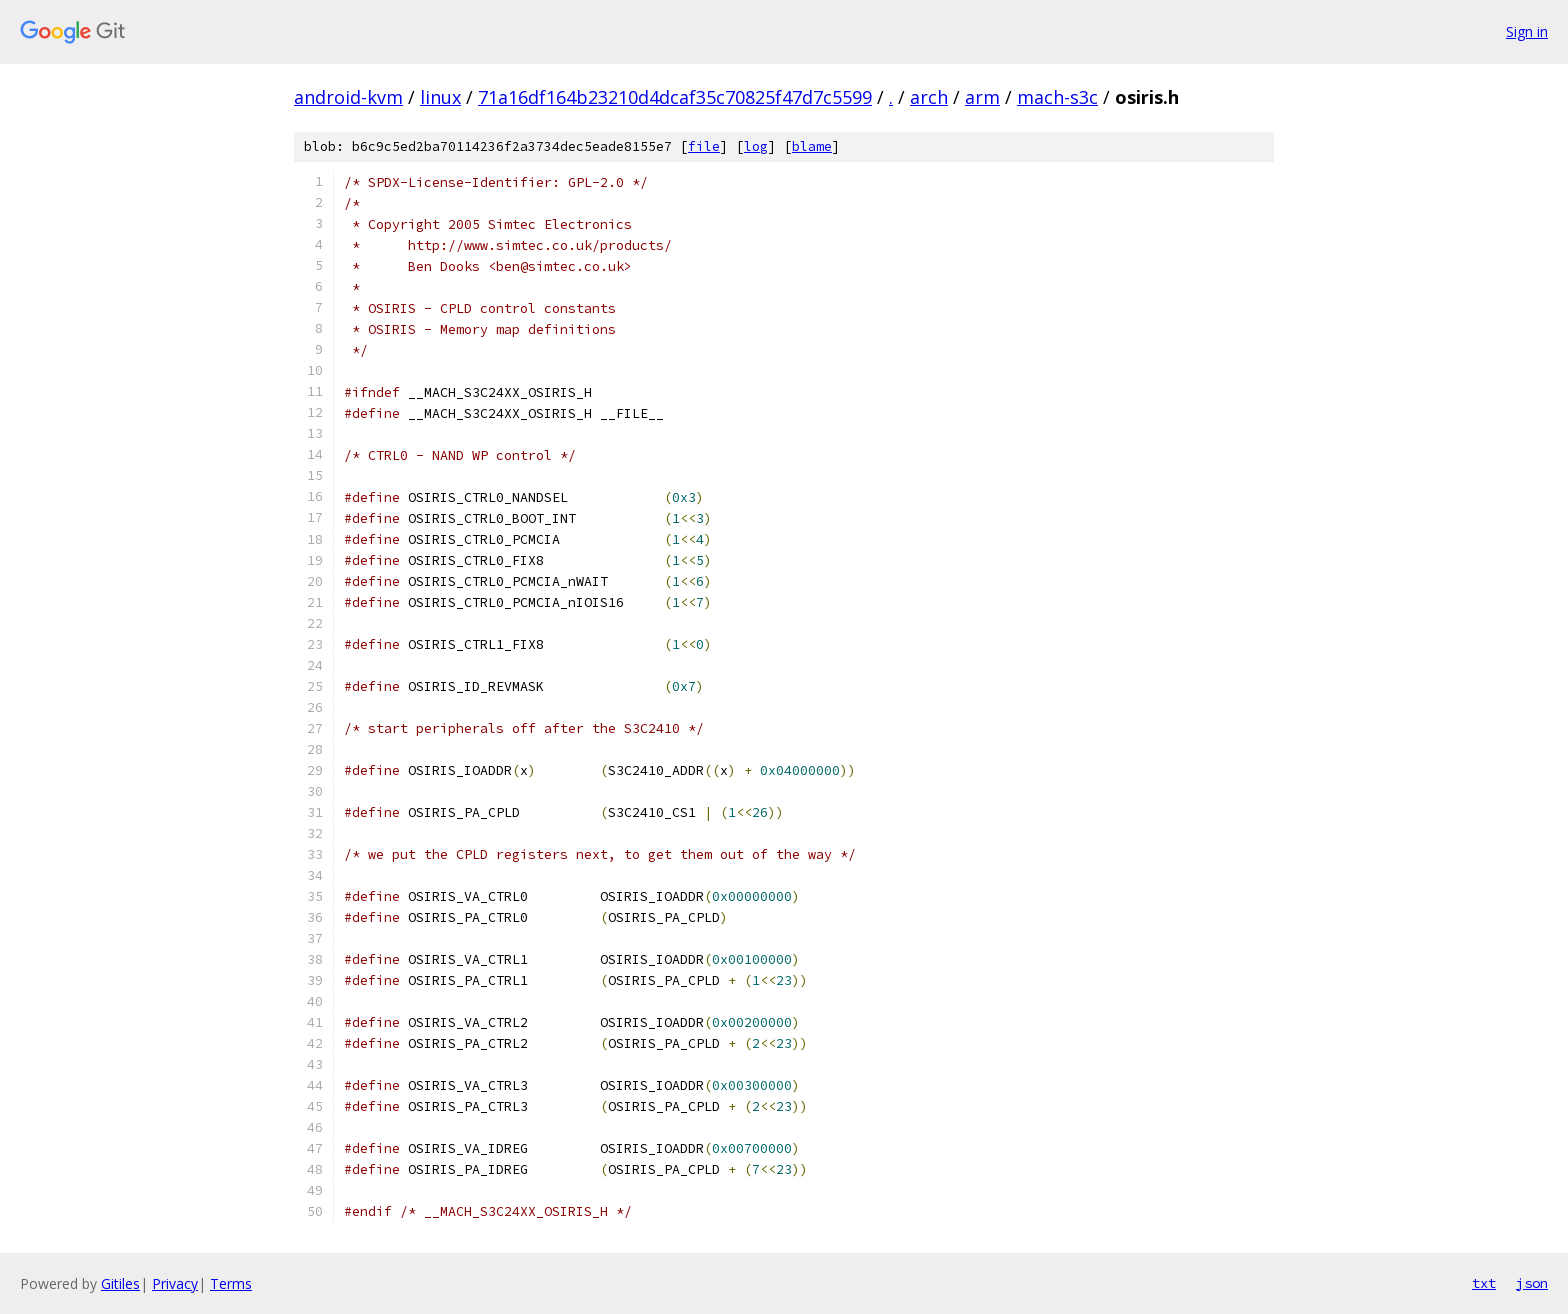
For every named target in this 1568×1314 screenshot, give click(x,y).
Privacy (175, 1283)
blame (812, 146)
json (1532, 1283)
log (756, 146)
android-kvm (348, 97)
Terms (231, 1283)
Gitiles (120, 1283)
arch (929, 97)
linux (440, 97)
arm (982, 97)
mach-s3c (1057, 97)
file (704, 146)
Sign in (1527, 31)
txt (1484, 1283)
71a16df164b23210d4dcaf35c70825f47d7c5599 (675, 97)
